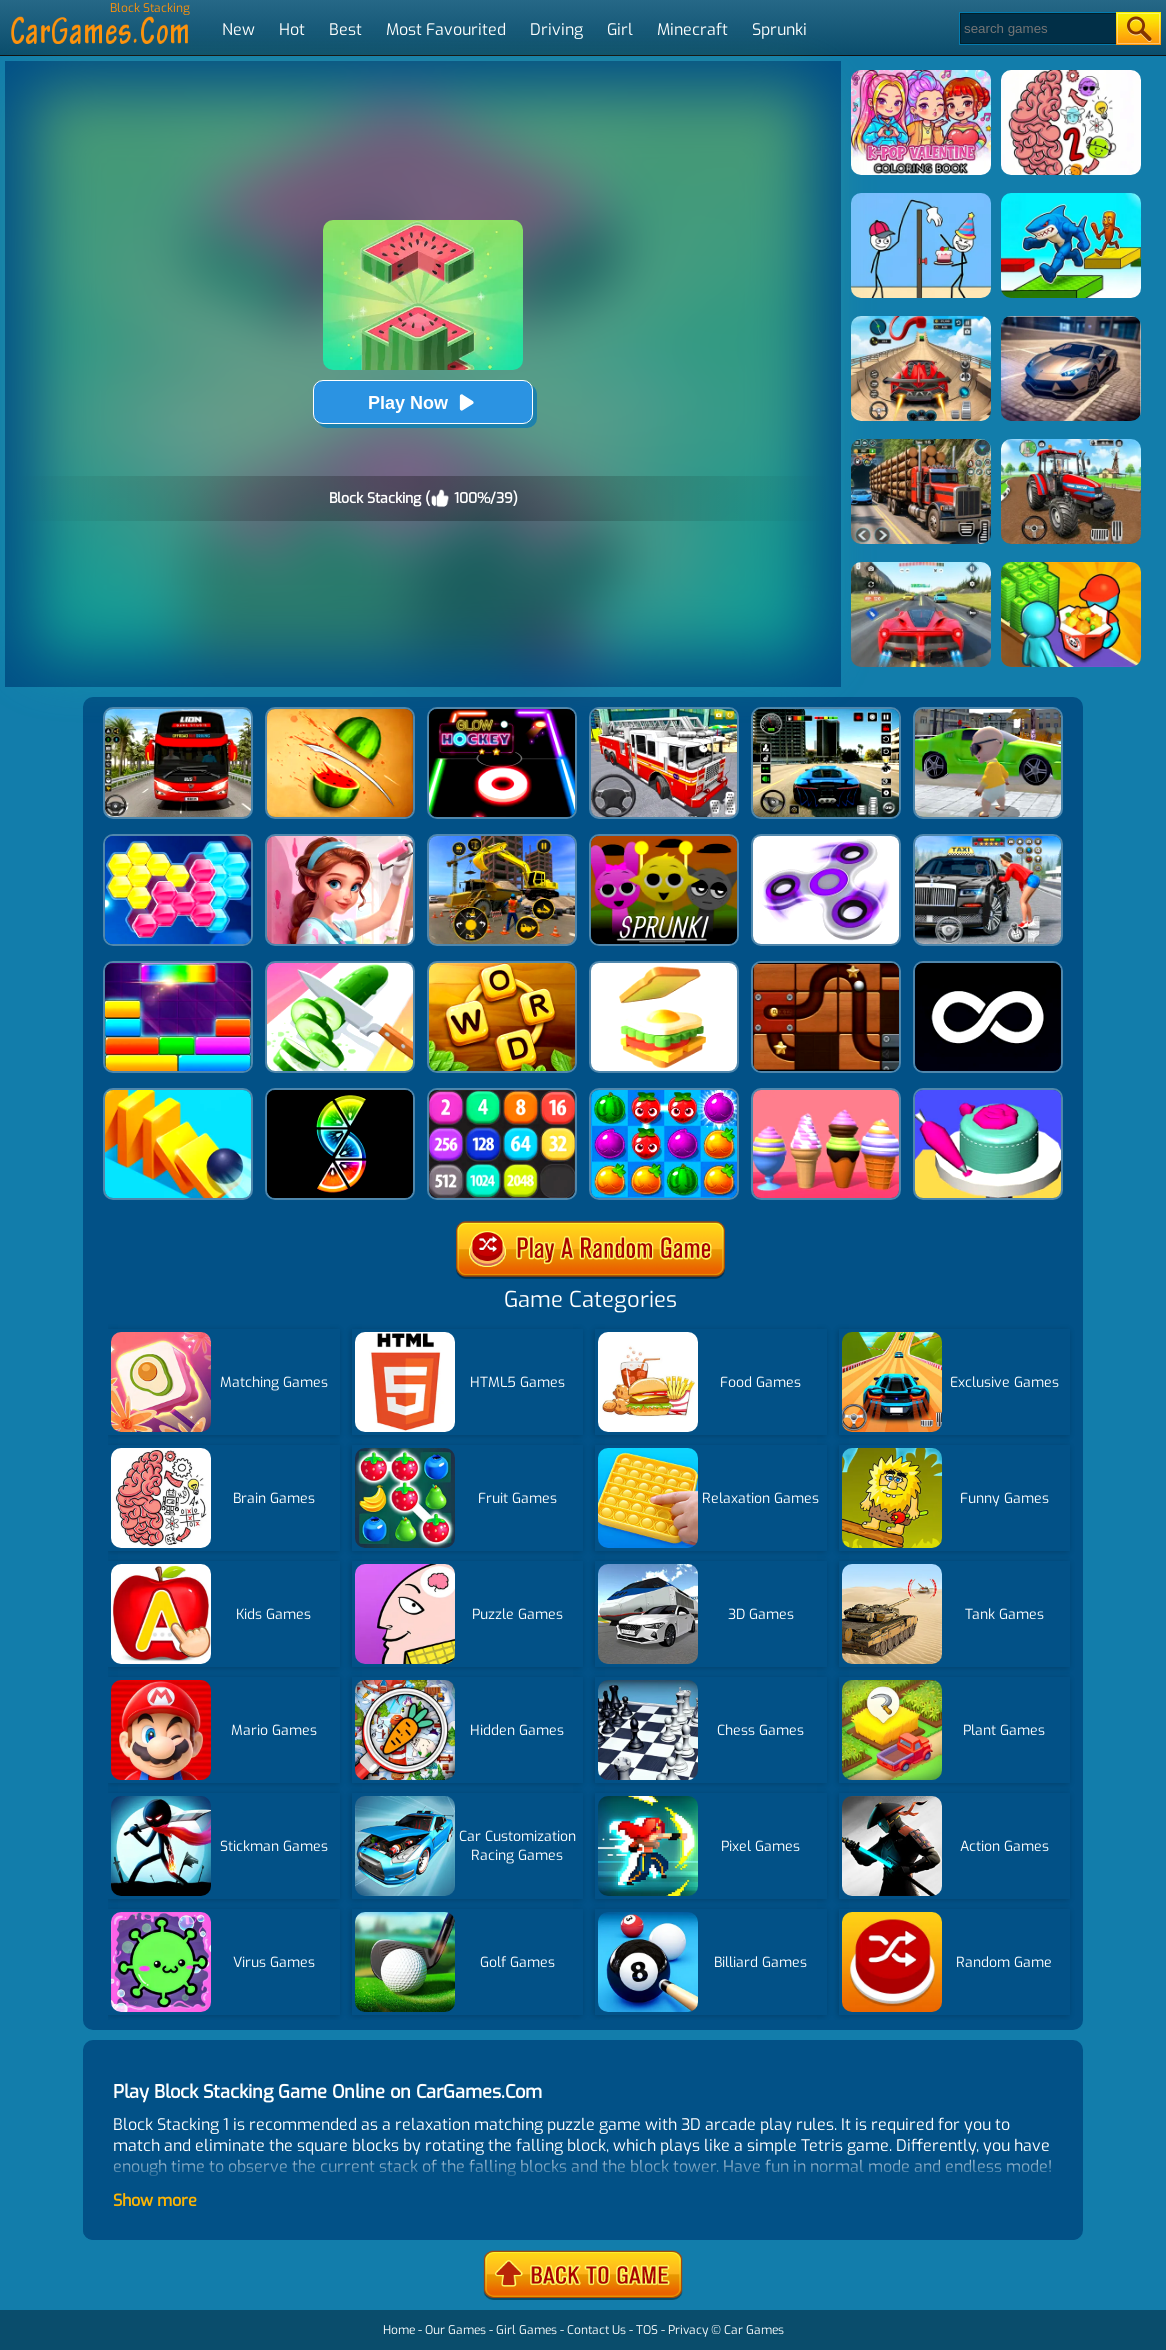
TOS (647, 2330)
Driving (556, 29)
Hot (292, 29)
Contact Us (596, 2330)
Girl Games (526, 2330)
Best (345, 29)
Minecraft (692, 29)
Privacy (688, 2330)
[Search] (1036, 28)
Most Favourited (446, 29)
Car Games (754, 2330)
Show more (155, 2200)
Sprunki (779, 29)
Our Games (455, 2330)
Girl (620, 29)
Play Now (423, 402)
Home (399, 2330)
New (238, 29)
